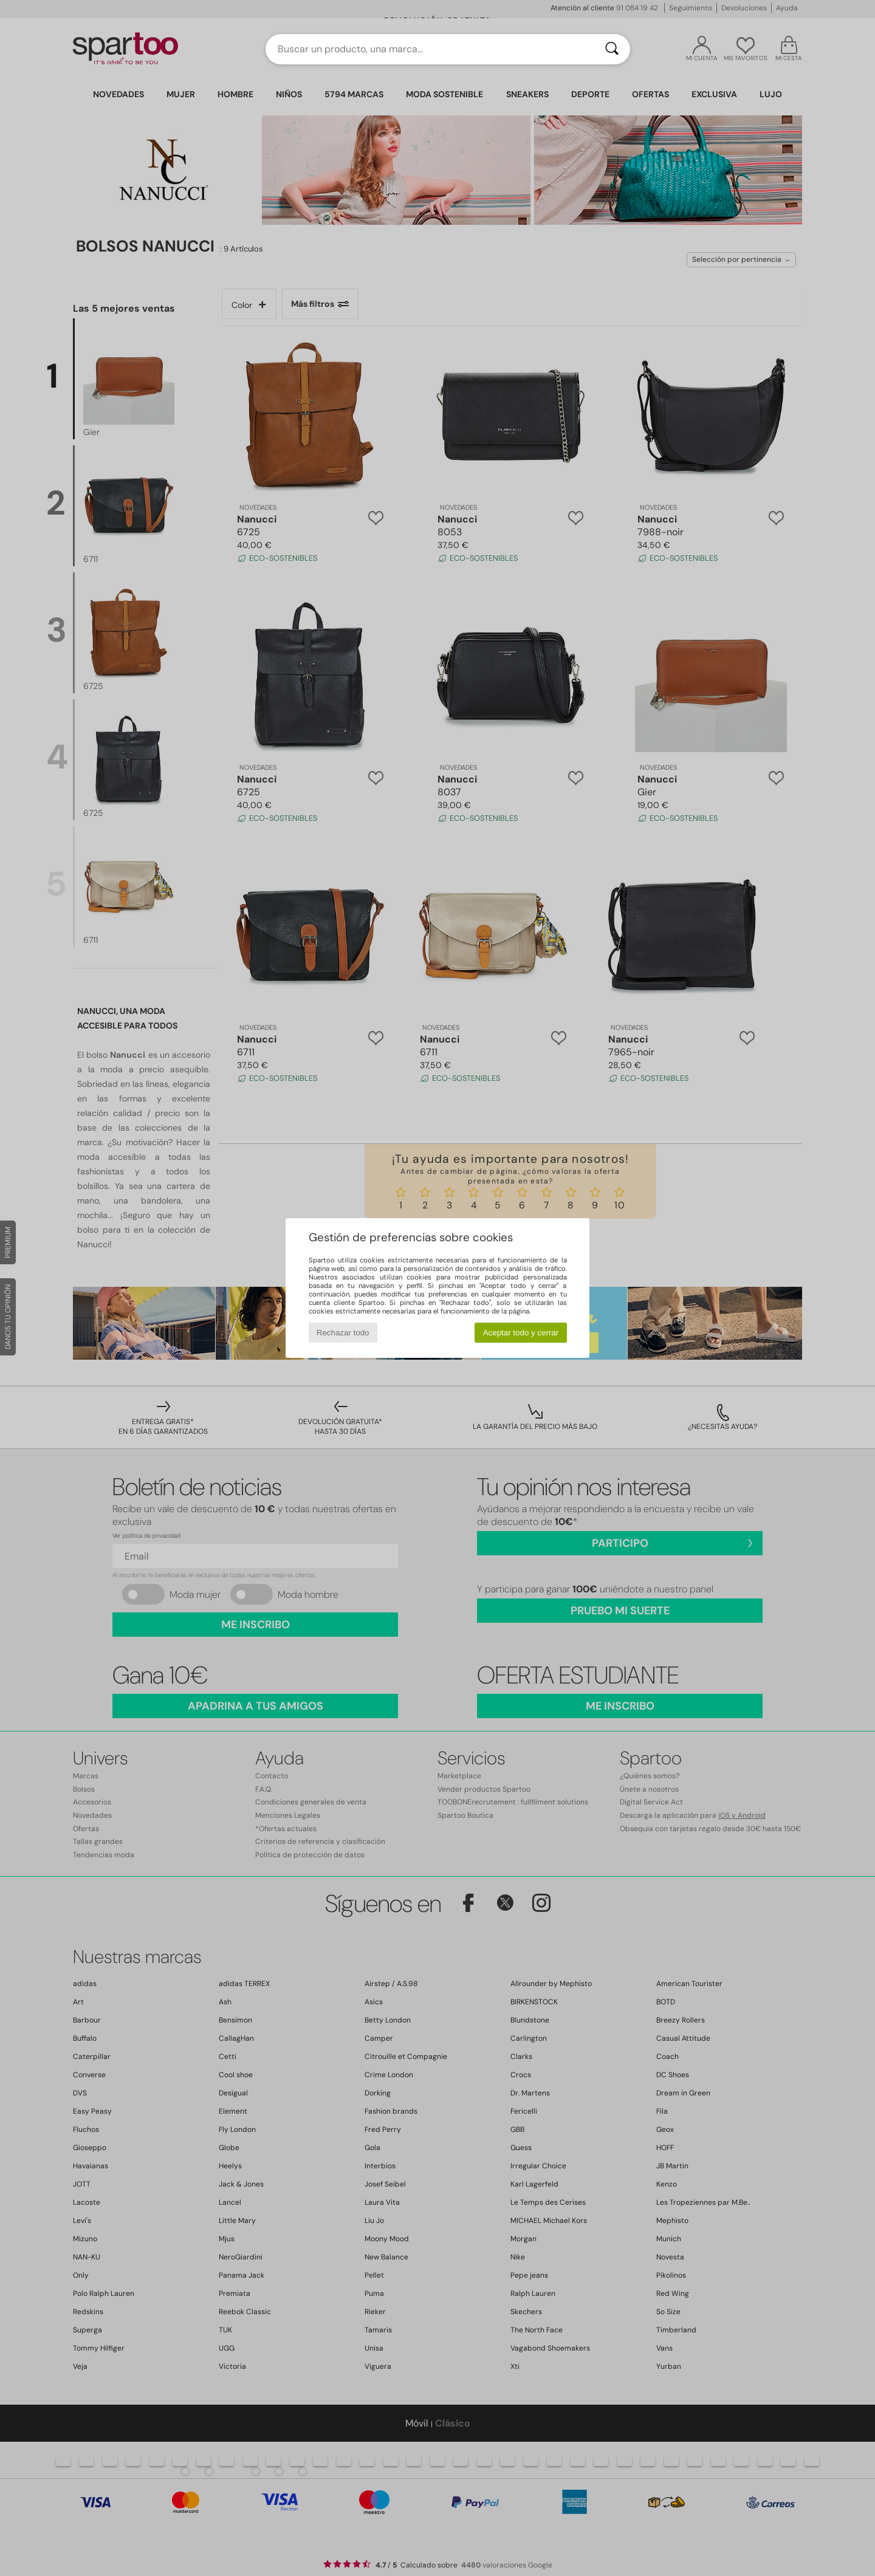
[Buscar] (612, 49)
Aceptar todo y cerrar (520, 1332)
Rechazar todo (343, 1332)
